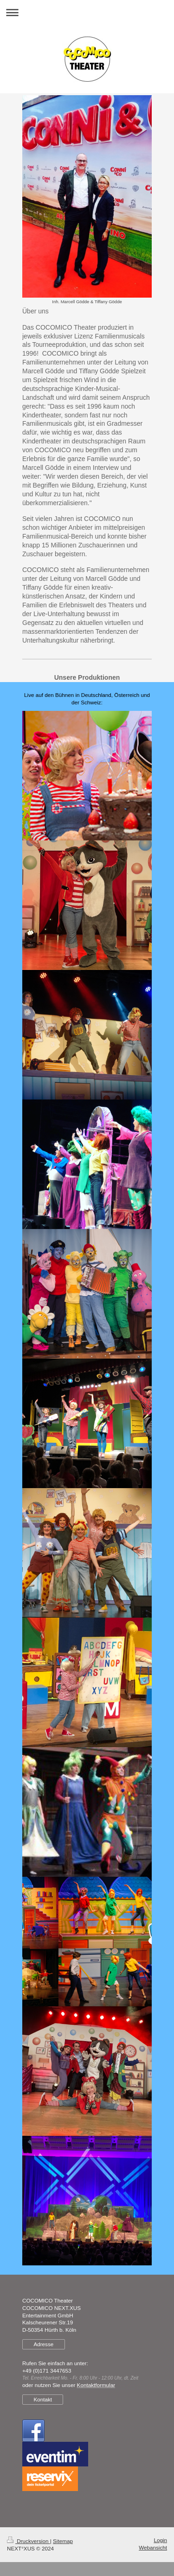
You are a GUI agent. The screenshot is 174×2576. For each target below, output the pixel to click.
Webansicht (153, 2547)
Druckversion (28, 2541)
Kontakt (42, 2399)
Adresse (43, 2344)
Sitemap (63, 2541)
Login (160, 2540)
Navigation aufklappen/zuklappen (87, 12)
